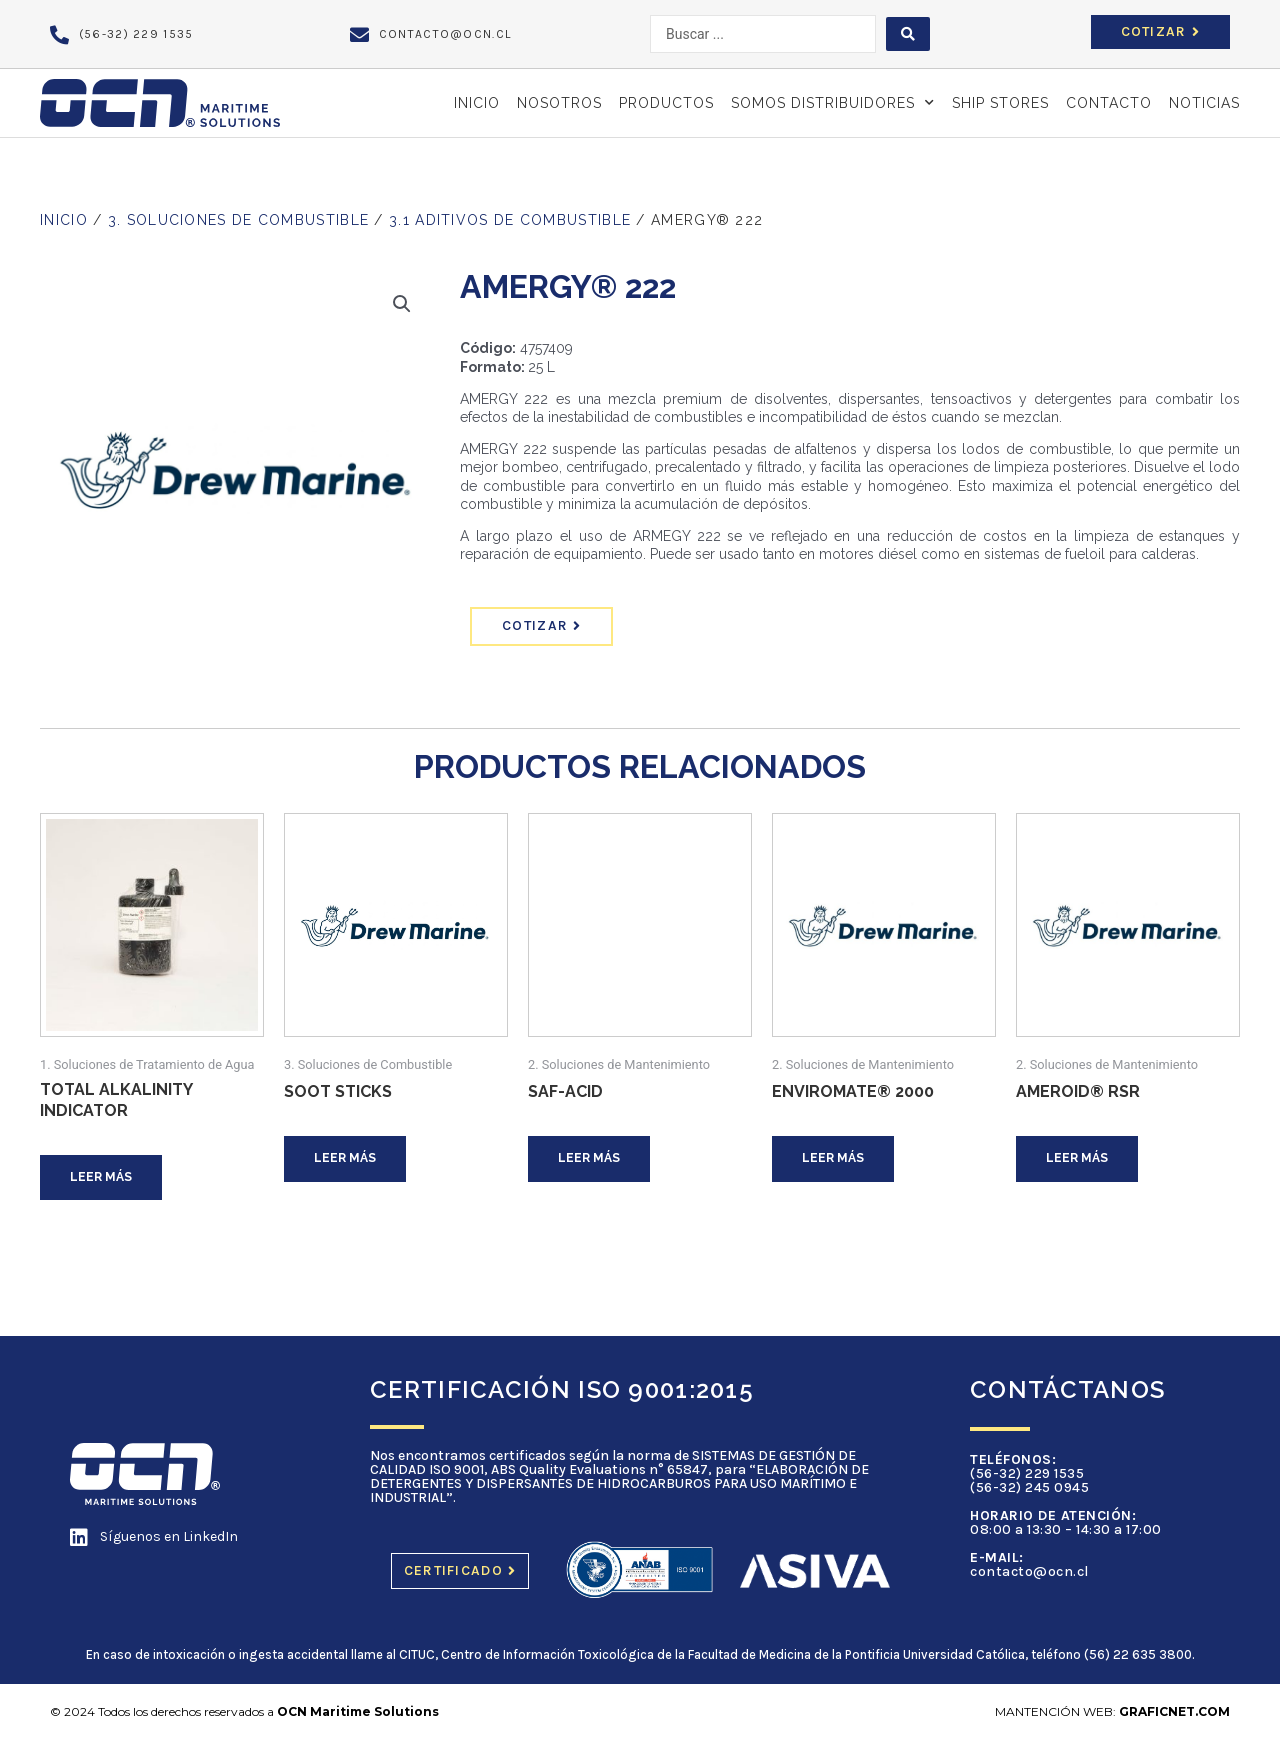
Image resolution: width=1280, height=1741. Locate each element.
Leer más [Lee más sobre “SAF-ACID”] (589, 1158)
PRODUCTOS (666, 103)
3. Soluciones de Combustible (238, 220)
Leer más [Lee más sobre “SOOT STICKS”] (345, 1158)
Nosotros (559, 103)
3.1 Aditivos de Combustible (510, 220)
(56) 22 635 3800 (1138, 1654)
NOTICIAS (1204, 103)
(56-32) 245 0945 (1029, 1487)
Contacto (1109, 103)
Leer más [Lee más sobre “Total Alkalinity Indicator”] (101, 1177)
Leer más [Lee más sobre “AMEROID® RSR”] (1077, 1158)
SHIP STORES (1000, 103)
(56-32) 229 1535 (1027, 1473)
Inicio (477, 103)
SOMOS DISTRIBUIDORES (833, 103)
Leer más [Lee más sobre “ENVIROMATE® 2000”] (833, 1158)
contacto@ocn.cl (1029, 1571)
